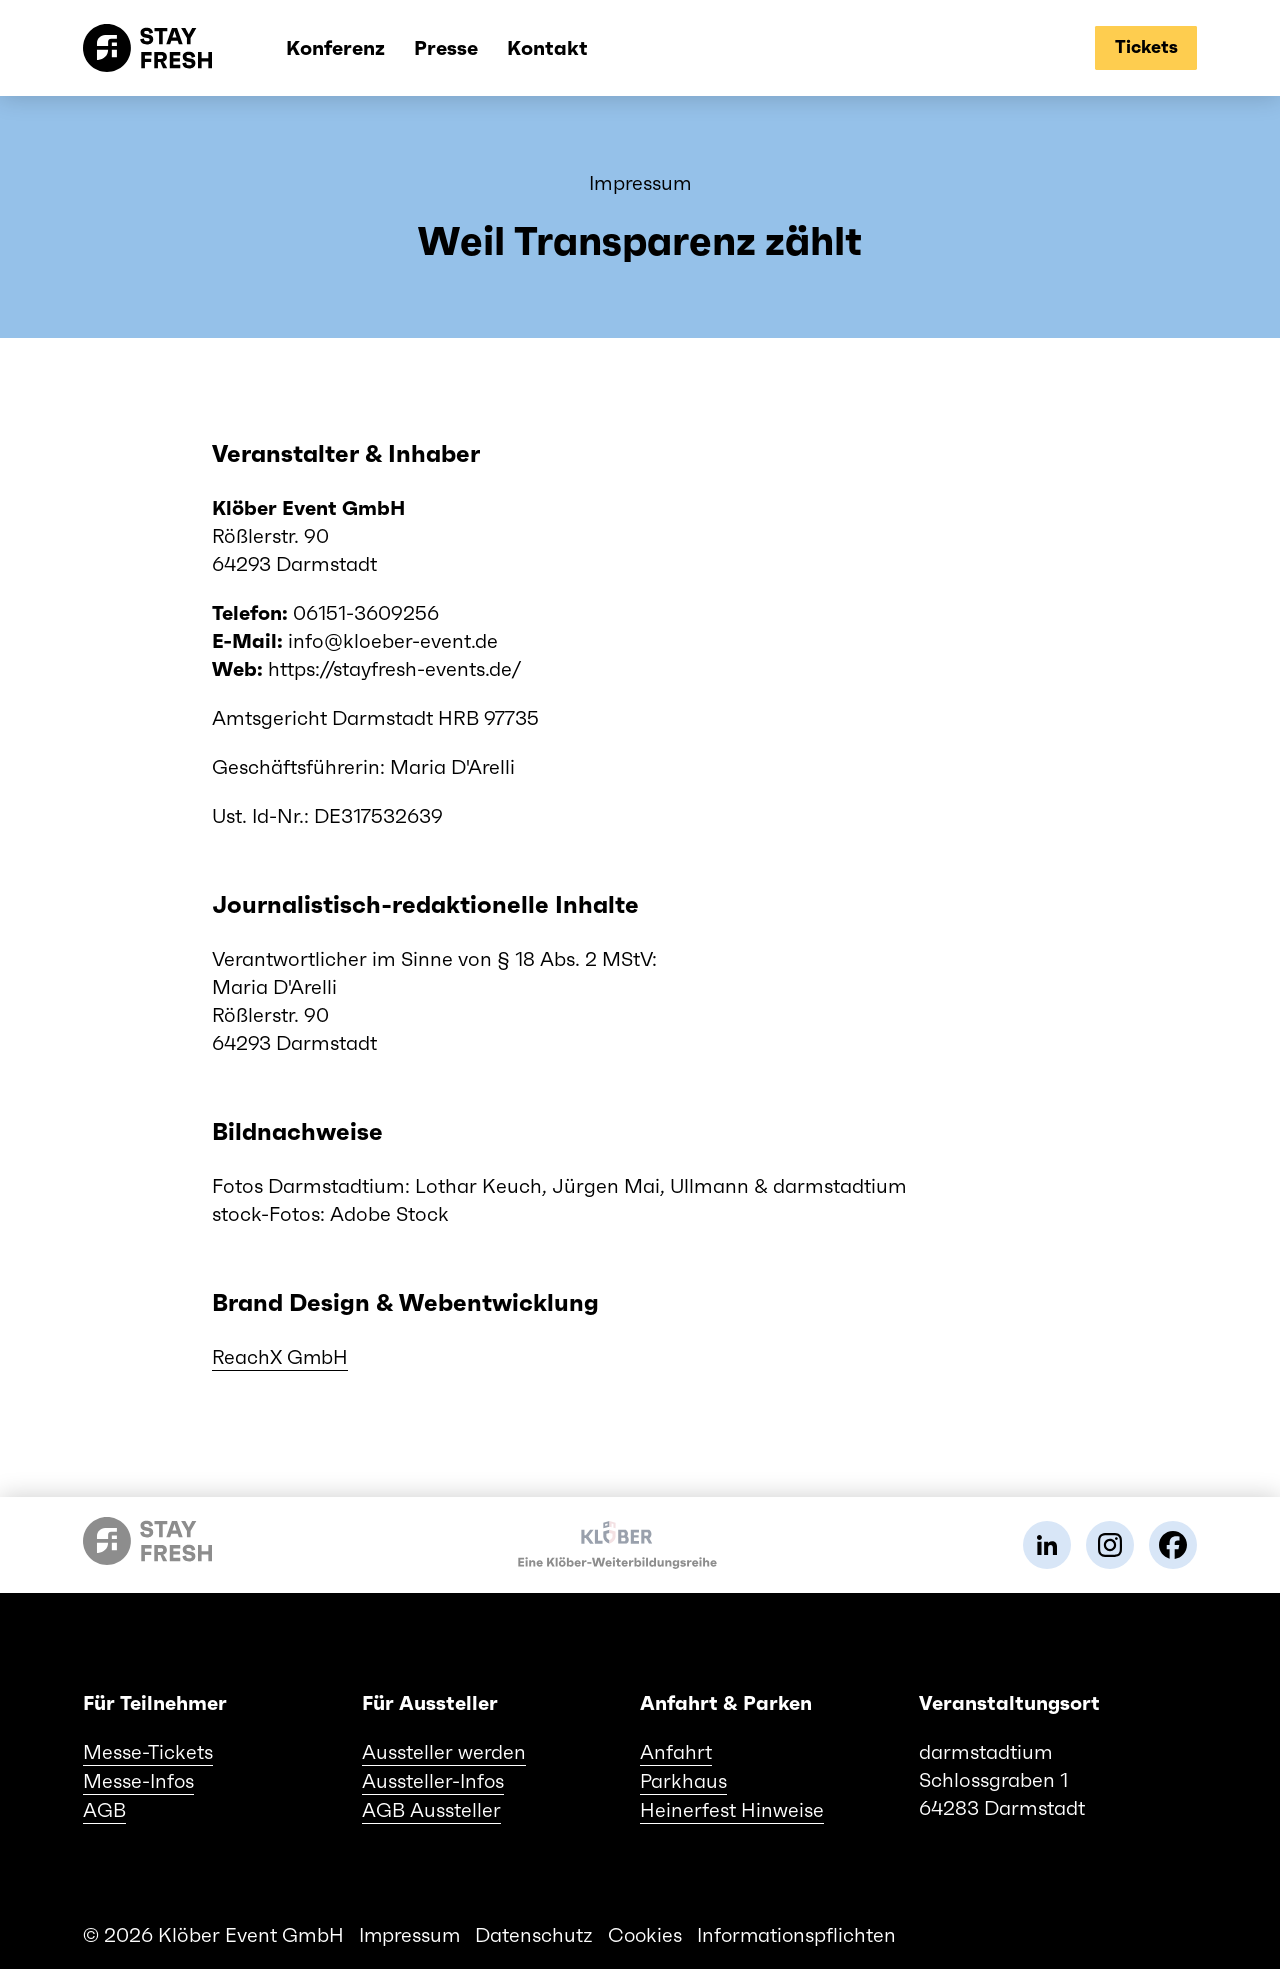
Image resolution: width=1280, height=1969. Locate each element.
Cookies (648, 1931)
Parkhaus (683, 1779)
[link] (1047, 1544)
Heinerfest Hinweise (732, 1807)
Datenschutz (536, 1931)
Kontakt (533, 48)
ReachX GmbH (280, 1357)
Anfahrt (676, 1751)
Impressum (410, 1931)
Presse (432, 48)
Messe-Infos (139, 1779)
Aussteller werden (444, 1751)
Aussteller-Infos (433, 1779)
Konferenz (321, 48)
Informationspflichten (802, 1931)
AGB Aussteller (431, 1807)
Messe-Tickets (148, 1751)
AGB (104, 1807)
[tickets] (1145, 48)
